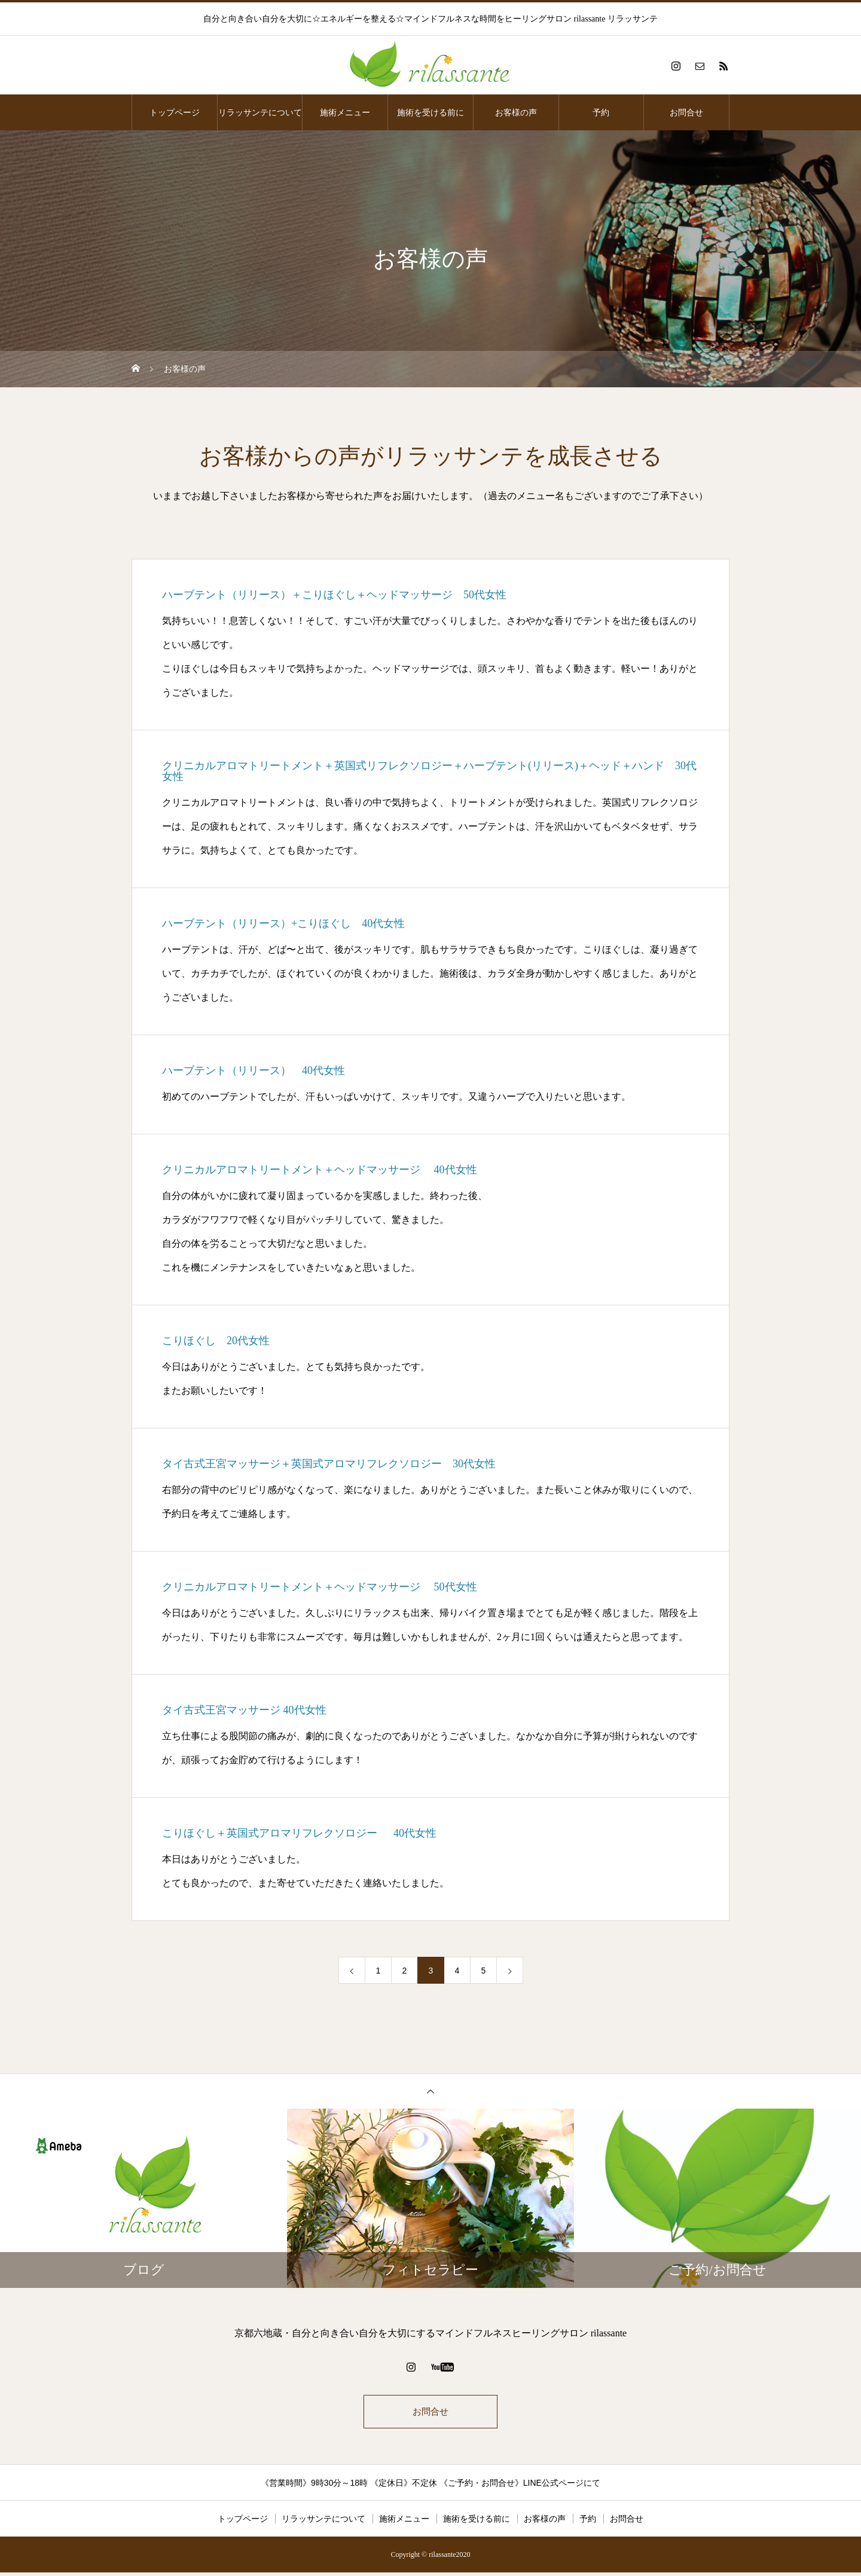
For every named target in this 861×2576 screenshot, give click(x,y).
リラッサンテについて (260, 112)
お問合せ (686, 112)
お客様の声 (516, 112)
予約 (601, 112)
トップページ (174, 112)
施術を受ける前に (430, 112)
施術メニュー (345, 112)
